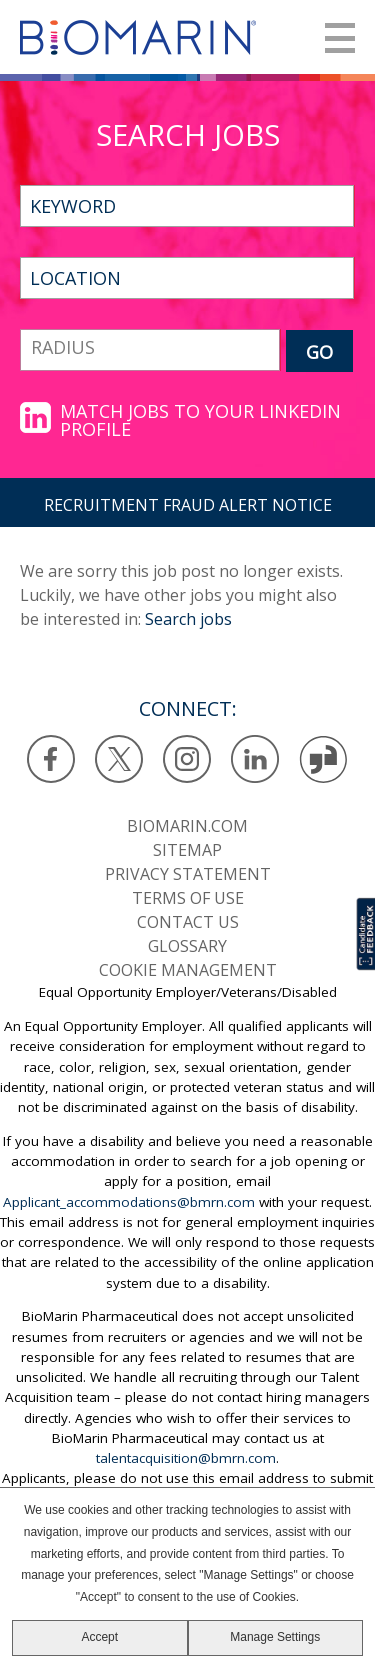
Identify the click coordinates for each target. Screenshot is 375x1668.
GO (319, 352)
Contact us (188, 922)
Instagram (187, 759)
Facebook (51, 759)
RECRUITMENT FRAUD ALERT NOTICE (188, 505)
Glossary (187, 946)
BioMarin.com (187, 826)
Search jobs (188, 619)
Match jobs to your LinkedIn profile (200, 420)
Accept (99, 1637)
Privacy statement (188, 874)
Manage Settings (275, 1637)
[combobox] (187, 278)
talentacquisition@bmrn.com (186, 1458)
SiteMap (187, 850)
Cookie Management (188, 970)
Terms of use (188, 898)
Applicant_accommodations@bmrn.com (129, 1202)
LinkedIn (255, 759)
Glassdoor (323, 759)
